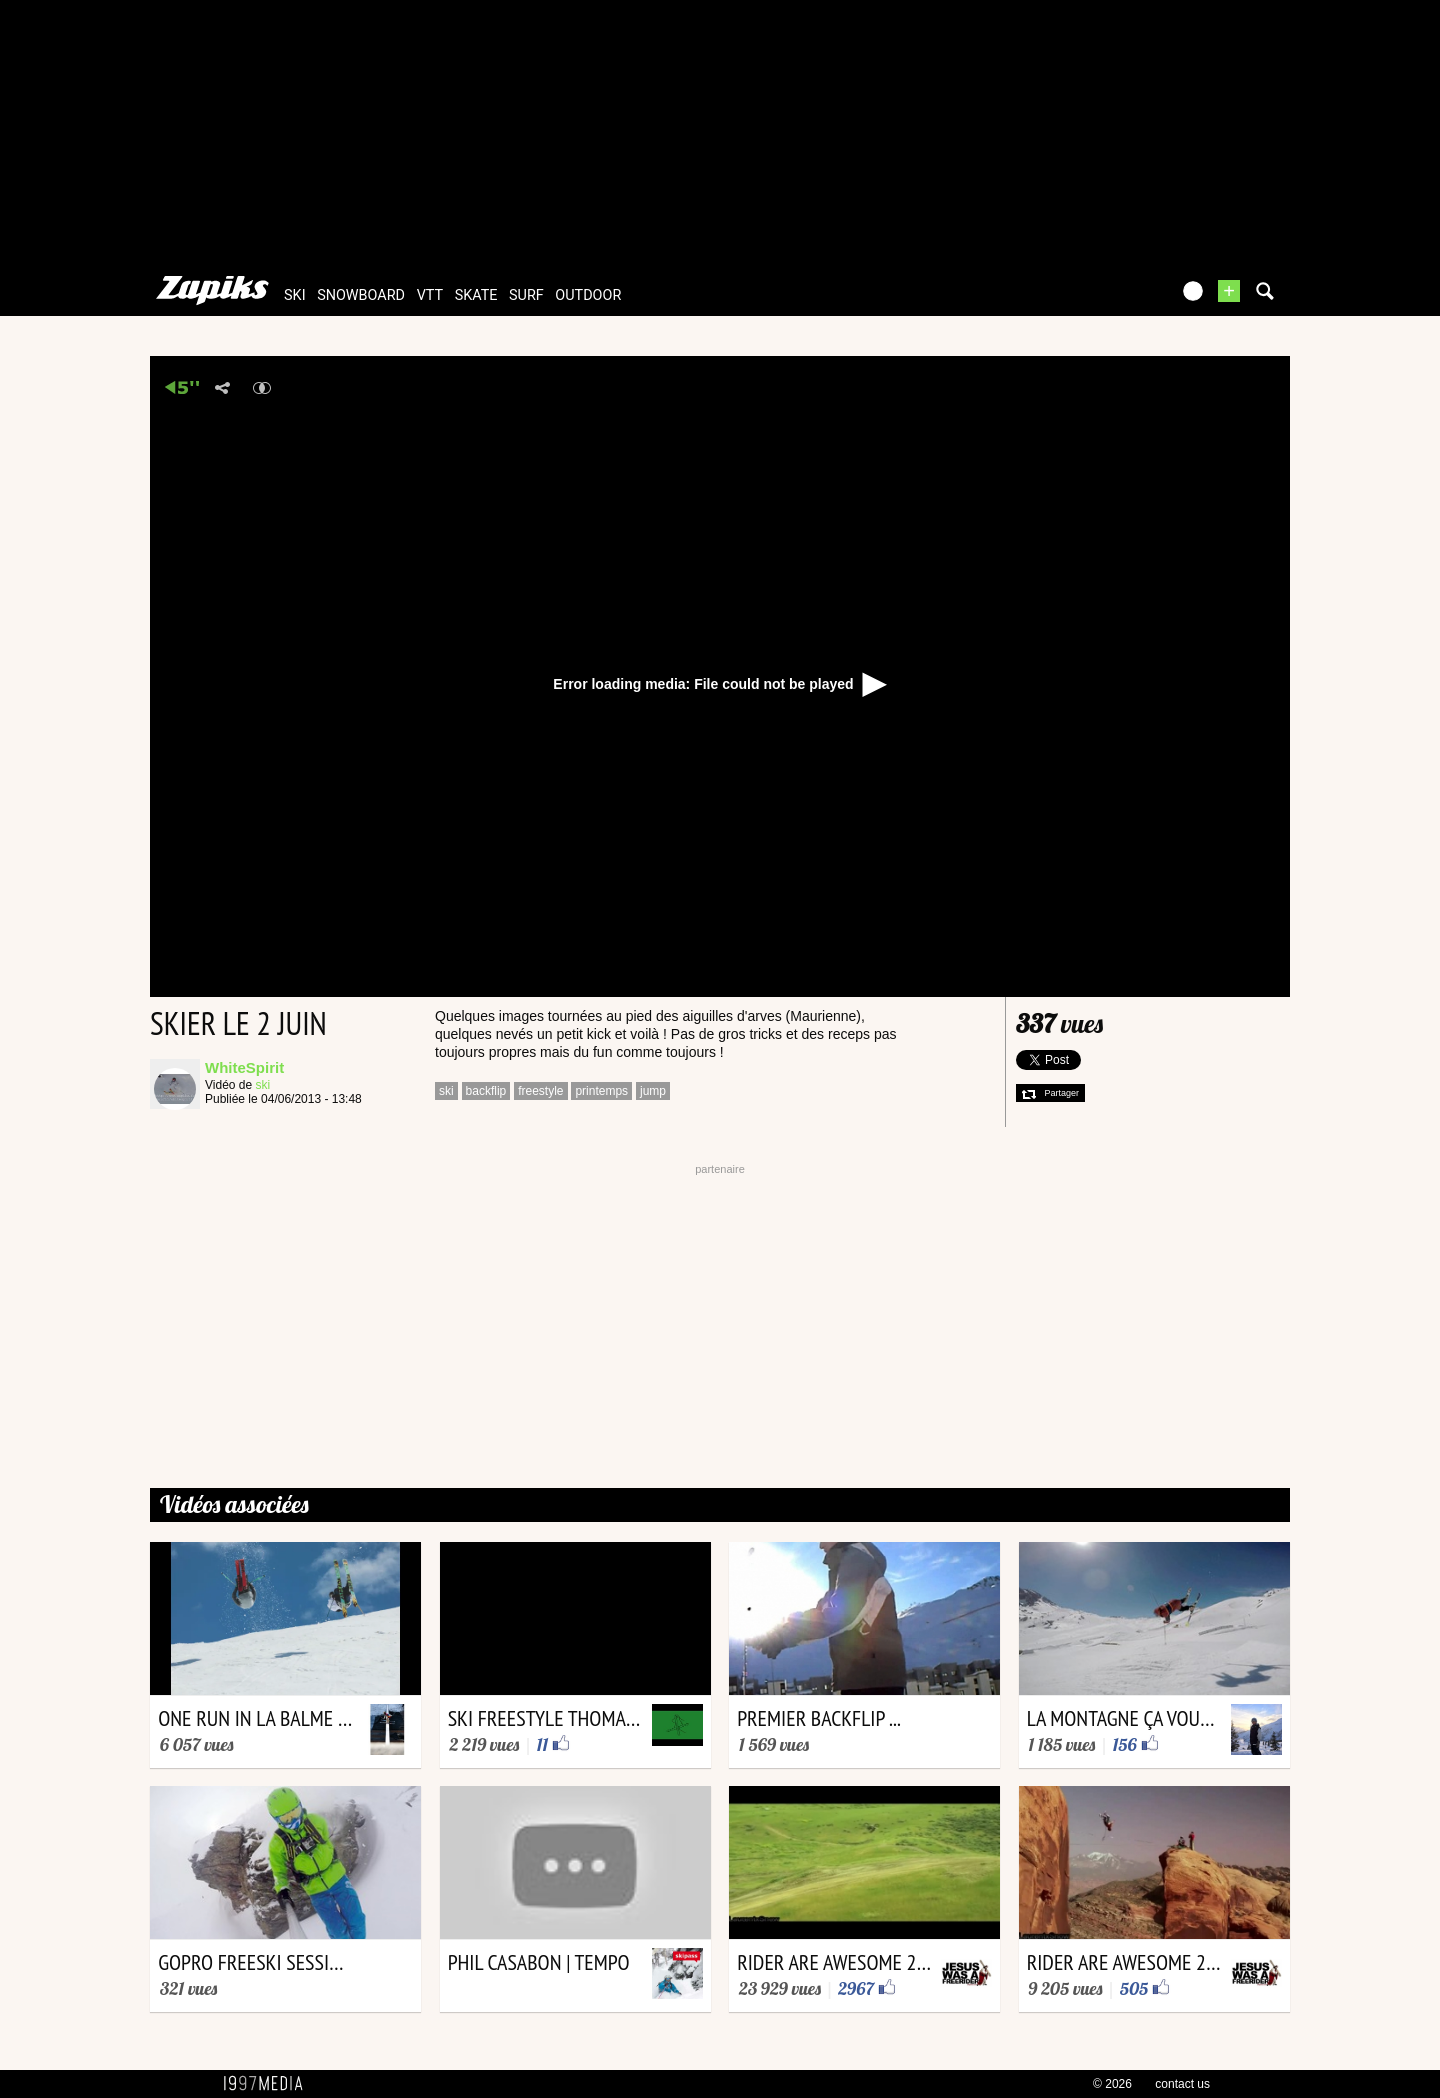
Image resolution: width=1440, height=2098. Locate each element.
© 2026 (1112, 2084)
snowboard (361, 295)
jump (653, 1091)
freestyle (540, 1091)
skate (476, 295)
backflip (486, 1091)
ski (295, 295)
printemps (601, 1091)
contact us (1182, 2084)
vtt (430, 295)
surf (526, 295)
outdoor (588, 295)
